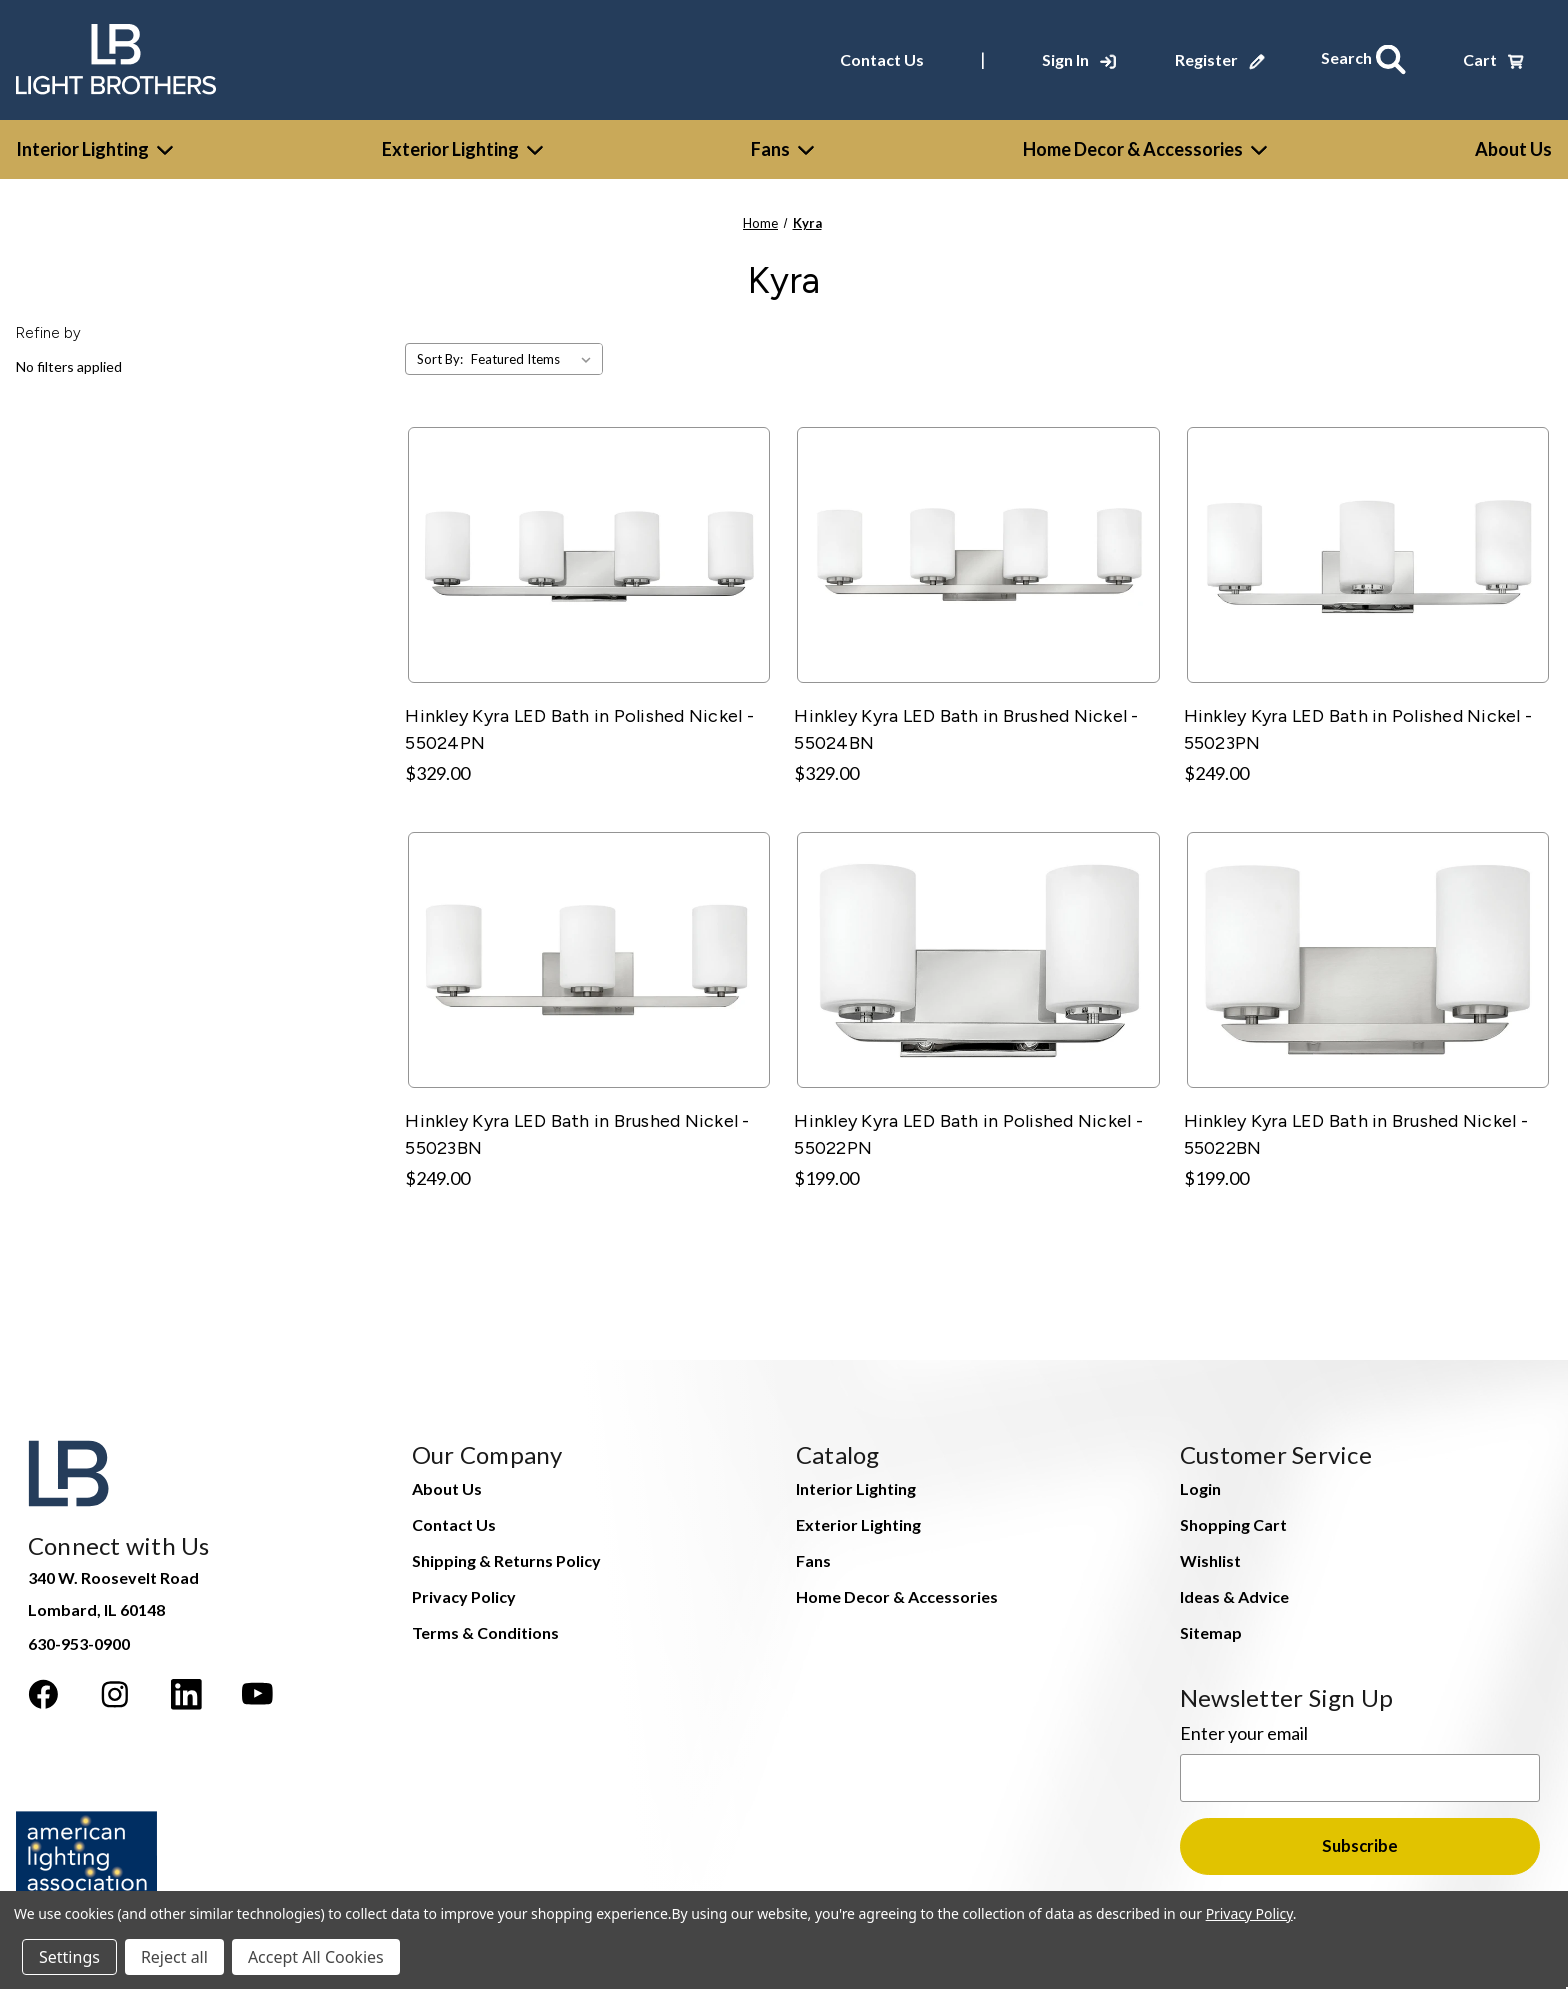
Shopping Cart (1233, 1518)
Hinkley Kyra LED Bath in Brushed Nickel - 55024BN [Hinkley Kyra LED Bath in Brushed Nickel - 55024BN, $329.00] (966, 723)
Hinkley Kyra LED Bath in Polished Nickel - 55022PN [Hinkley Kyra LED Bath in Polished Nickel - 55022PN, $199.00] (968, 1128)
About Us (447, 1482)
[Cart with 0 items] (1493, 57)
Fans (782, 143)
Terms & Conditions (485, 1626)
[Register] (1228, 57)
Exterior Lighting (462, 143)
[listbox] (535, 354)
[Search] (1368, 57)
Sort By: (440, 354)
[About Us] (1513, 143)
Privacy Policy (464, 1590)
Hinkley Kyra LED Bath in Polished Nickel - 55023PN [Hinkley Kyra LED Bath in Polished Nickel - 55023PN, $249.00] (1358, 723)
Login (1200, 1482)
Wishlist (1210, 1554)
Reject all (174, 1957)
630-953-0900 (79, 1637)
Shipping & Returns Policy (506, 1554)
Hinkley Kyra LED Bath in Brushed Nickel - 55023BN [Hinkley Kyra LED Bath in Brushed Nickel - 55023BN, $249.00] (577, 1128)
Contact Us (890, 56)
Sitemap (1211, 1626)
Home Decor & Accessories (1145, 143)
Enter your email (1244, 1727)
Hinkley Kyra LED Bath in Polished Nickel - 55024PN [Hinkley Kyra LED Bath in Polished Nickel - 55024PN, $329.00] (579, 723)
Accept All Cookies (316, 1957)
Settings (69, 1957)
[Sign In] (1087, 57)
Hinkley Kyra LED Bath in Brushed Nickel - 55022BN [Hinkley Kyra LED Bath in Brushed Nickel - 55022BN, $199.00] (1356, 1128)
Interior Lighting (94, 143)
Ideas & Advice (1234, 1590)
